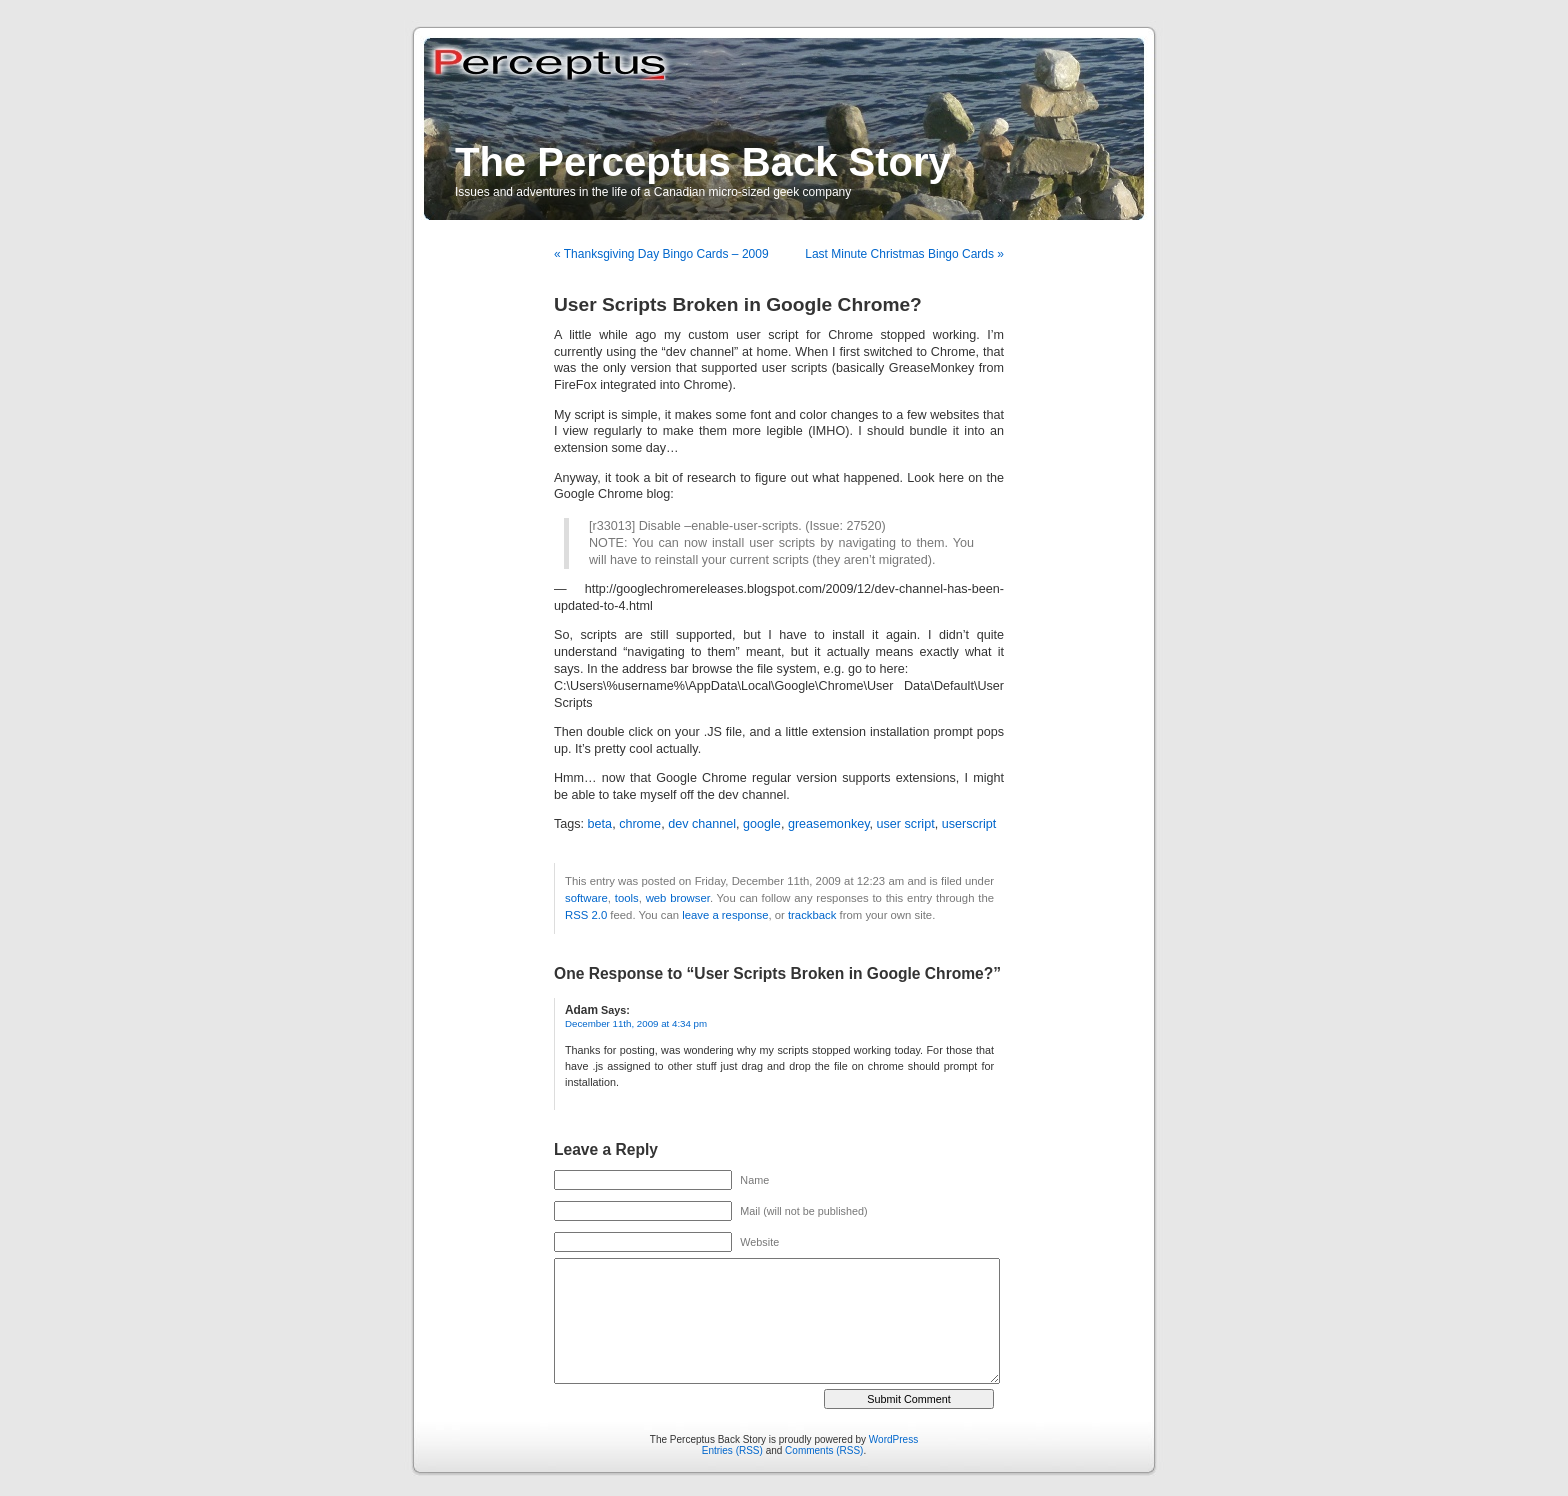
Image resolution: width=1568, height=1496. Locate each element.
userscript (969, 824)
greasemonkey (829, 824)
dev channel (702, 824)
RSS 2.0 (586, 915)
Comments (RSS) (824, 1450)
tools (627, 898)
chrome (640, 824)
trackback (812, 915)
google (762, 824)
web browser (678, 898)
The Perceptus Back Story (703, 162)
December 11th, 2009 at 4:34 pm (636, 1023)
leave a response (725, 915)
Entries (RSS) (732, 1450)
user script (906, 824)
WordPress (893, 1439)
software (586, 898)
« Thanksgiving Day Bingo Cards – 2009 (661, 254)
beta (600, 824)
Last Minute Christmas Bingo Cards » (904, 254)
